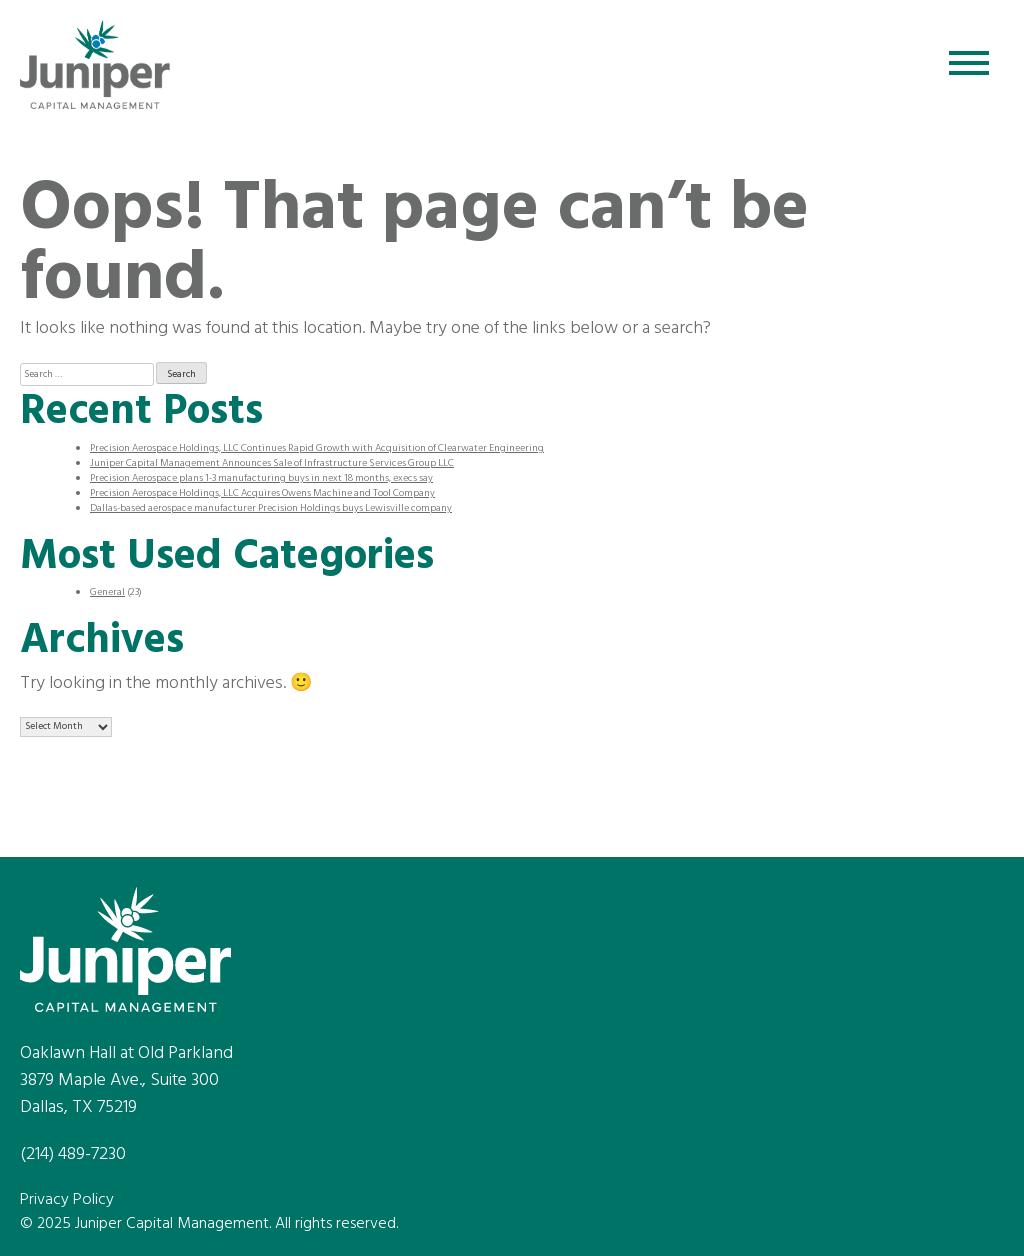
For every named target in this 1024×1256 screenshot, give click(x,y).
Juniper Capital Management (95, 65)
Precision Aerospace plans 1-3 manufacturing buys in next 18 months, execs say (261, 478)
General (107, 592)
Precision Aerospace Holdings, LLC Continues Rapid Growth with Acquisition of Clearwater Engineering (317, 448)
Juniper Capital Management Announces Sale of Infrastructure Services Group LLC (272, 463)
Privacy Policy (67, 1200)
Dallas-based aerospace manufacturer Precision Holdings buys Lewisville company (271, 508)
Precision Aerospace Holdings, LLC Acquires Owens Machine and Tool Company (262, 493)
